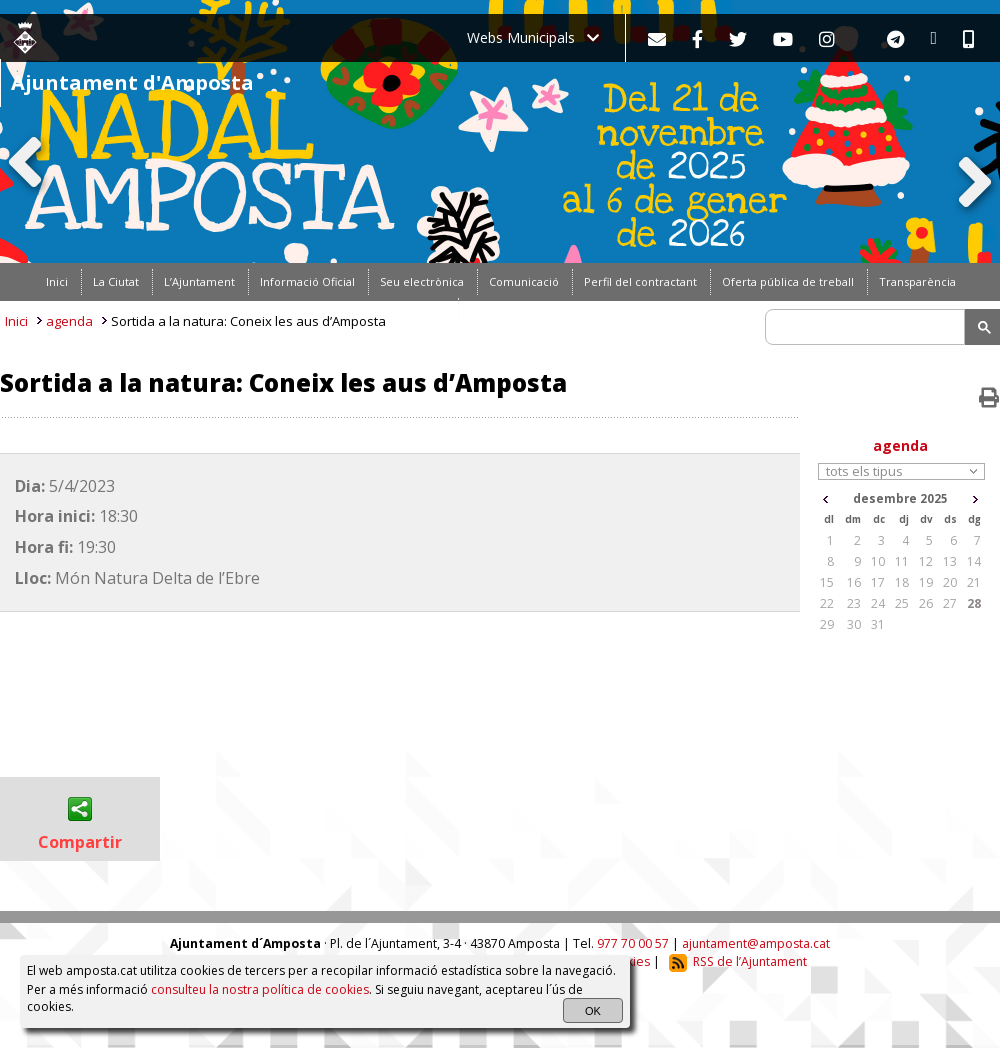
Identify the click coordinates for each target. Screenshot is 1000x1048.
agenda (69, 321)
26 (926, 603)
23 (854, 603)
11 (902, 561)
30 (854, 624)
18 (902, 582)
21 (974, 582)
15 (827, 582)
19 (926, 582)
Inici (16, 321)
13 (950, 561)
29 (827, 624)
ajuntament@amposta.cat (756, 943)
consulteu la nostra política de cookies (260, 989)
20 (950, 582)
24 (878, 603)
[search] (868, 327)
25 (902, 603)
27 (950, 603)
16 (854, 582)
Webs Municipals (533, 37)
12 (926, 561)
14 (974, 561)
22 (827, 603)
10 (878, 561)
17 (878, 582)
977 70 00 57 (633, 943)
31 (878, 624)
